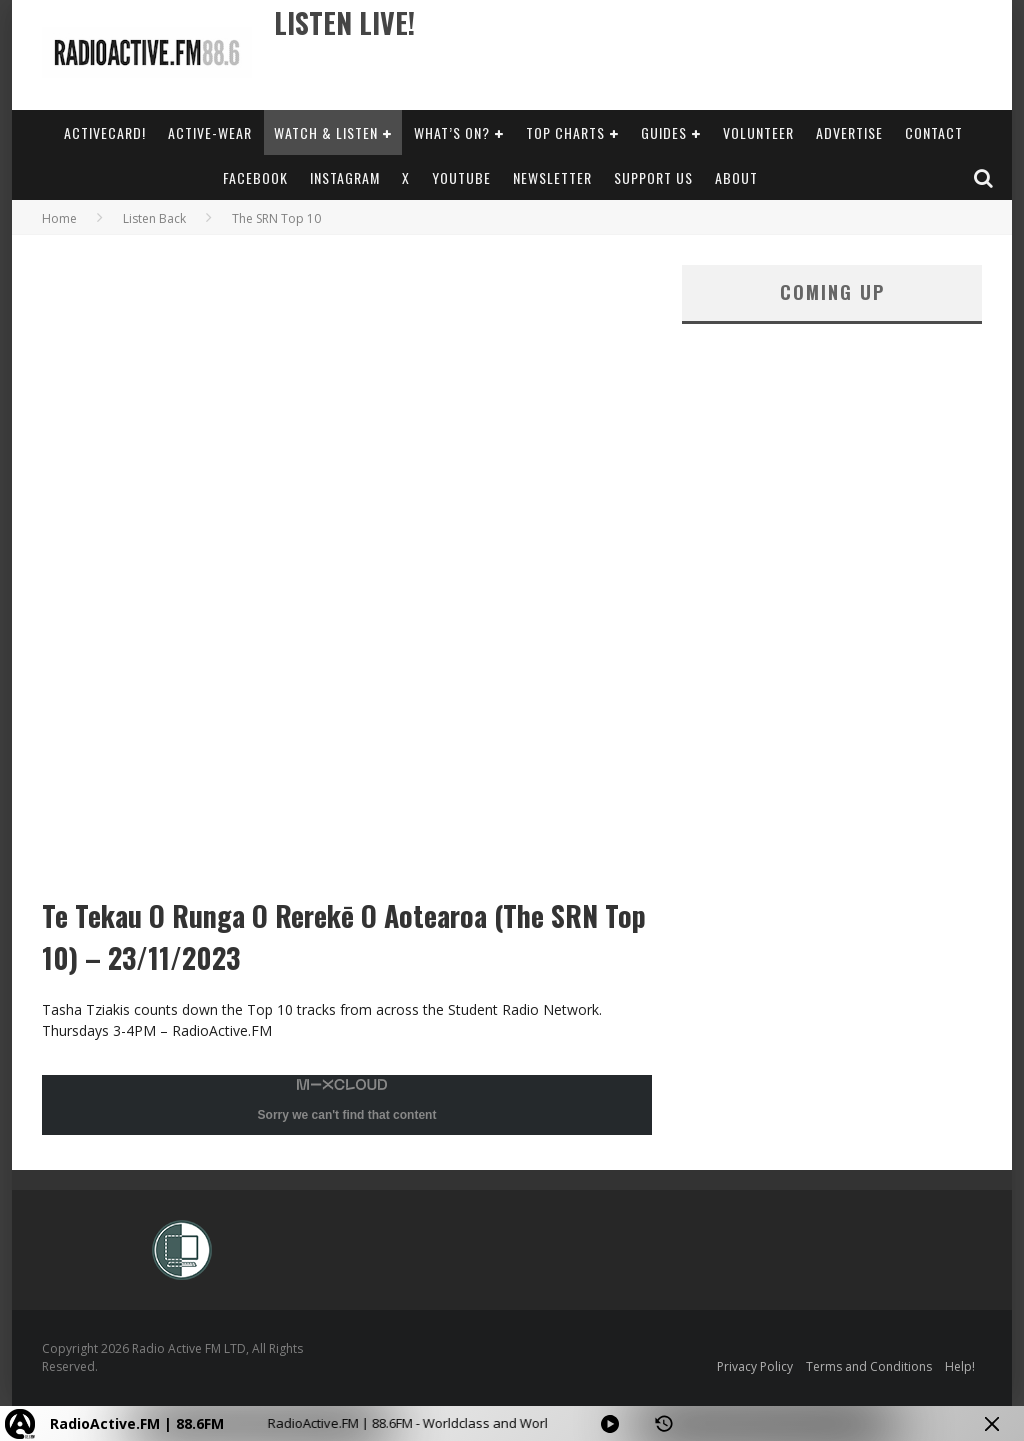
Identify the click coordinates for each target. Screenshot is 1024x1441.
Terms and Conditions (869, 1366)
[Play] (610, 1424)
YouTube (461, 177)
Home (59, 218)
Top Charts (565, 132)
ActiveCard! (105, 132)
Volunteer (758, 132)
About (736, 177)
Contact (934, 132)
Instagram (345, 177)
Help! (960, 1366)
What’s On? (452, 132)
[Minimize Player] (992, 1424)
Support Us (653, 177)
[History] (664, 1424)
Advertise (849, 132)
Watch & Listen (326, 132)
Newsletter (552, 177)
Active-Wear (210, 132)
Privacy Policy (755, 1366)
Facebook (255, 177)
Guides (664, 132)
